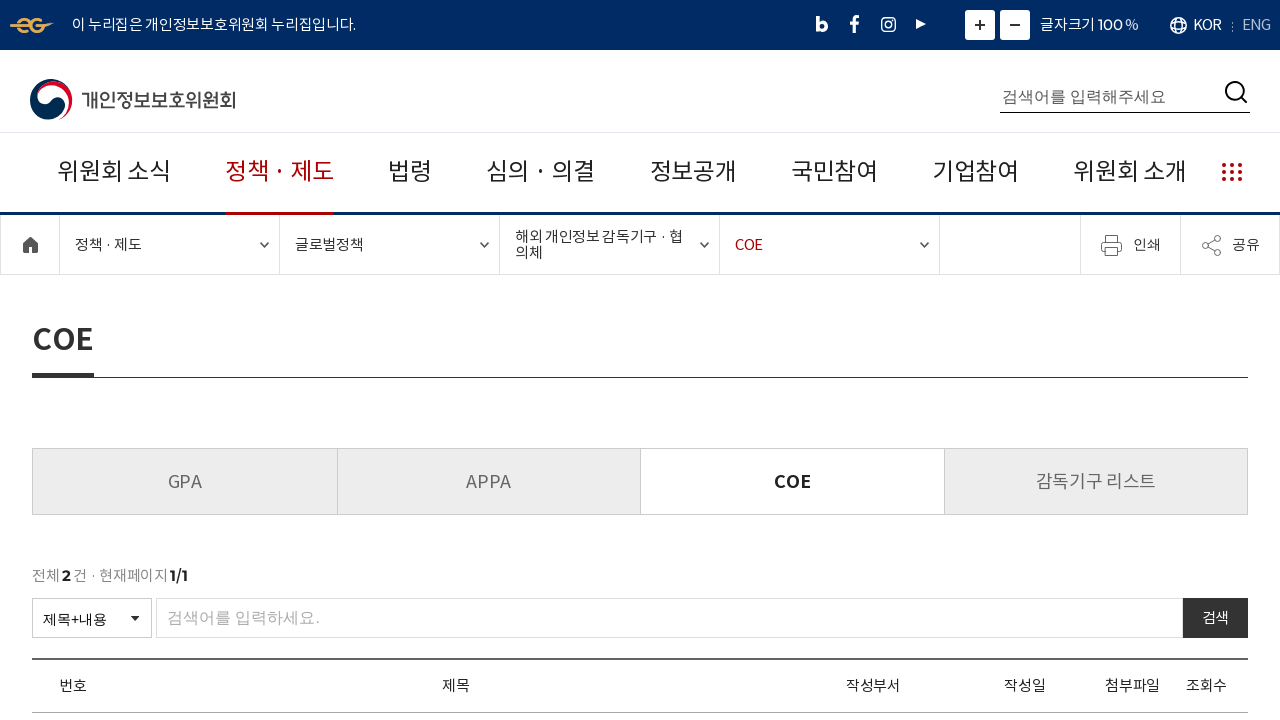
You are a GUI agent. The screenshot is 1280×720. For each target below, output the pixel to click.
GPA (185, 481)
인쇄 (1131, 245)
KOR (1207, 24)
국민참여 (834, 171)
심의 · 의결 (540, 171)
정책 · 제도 (279, 171)
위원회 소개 (1129, 171)
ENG (1256, 24)
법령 (409, 171)
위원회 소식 (113, 171)
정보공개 (693, 171)
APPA (488, 481)
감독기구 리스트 (1096, 481)
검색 (1215, 617)
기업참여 (975, 171)
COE (792, 481)
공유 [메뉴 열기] (1230, 245)
